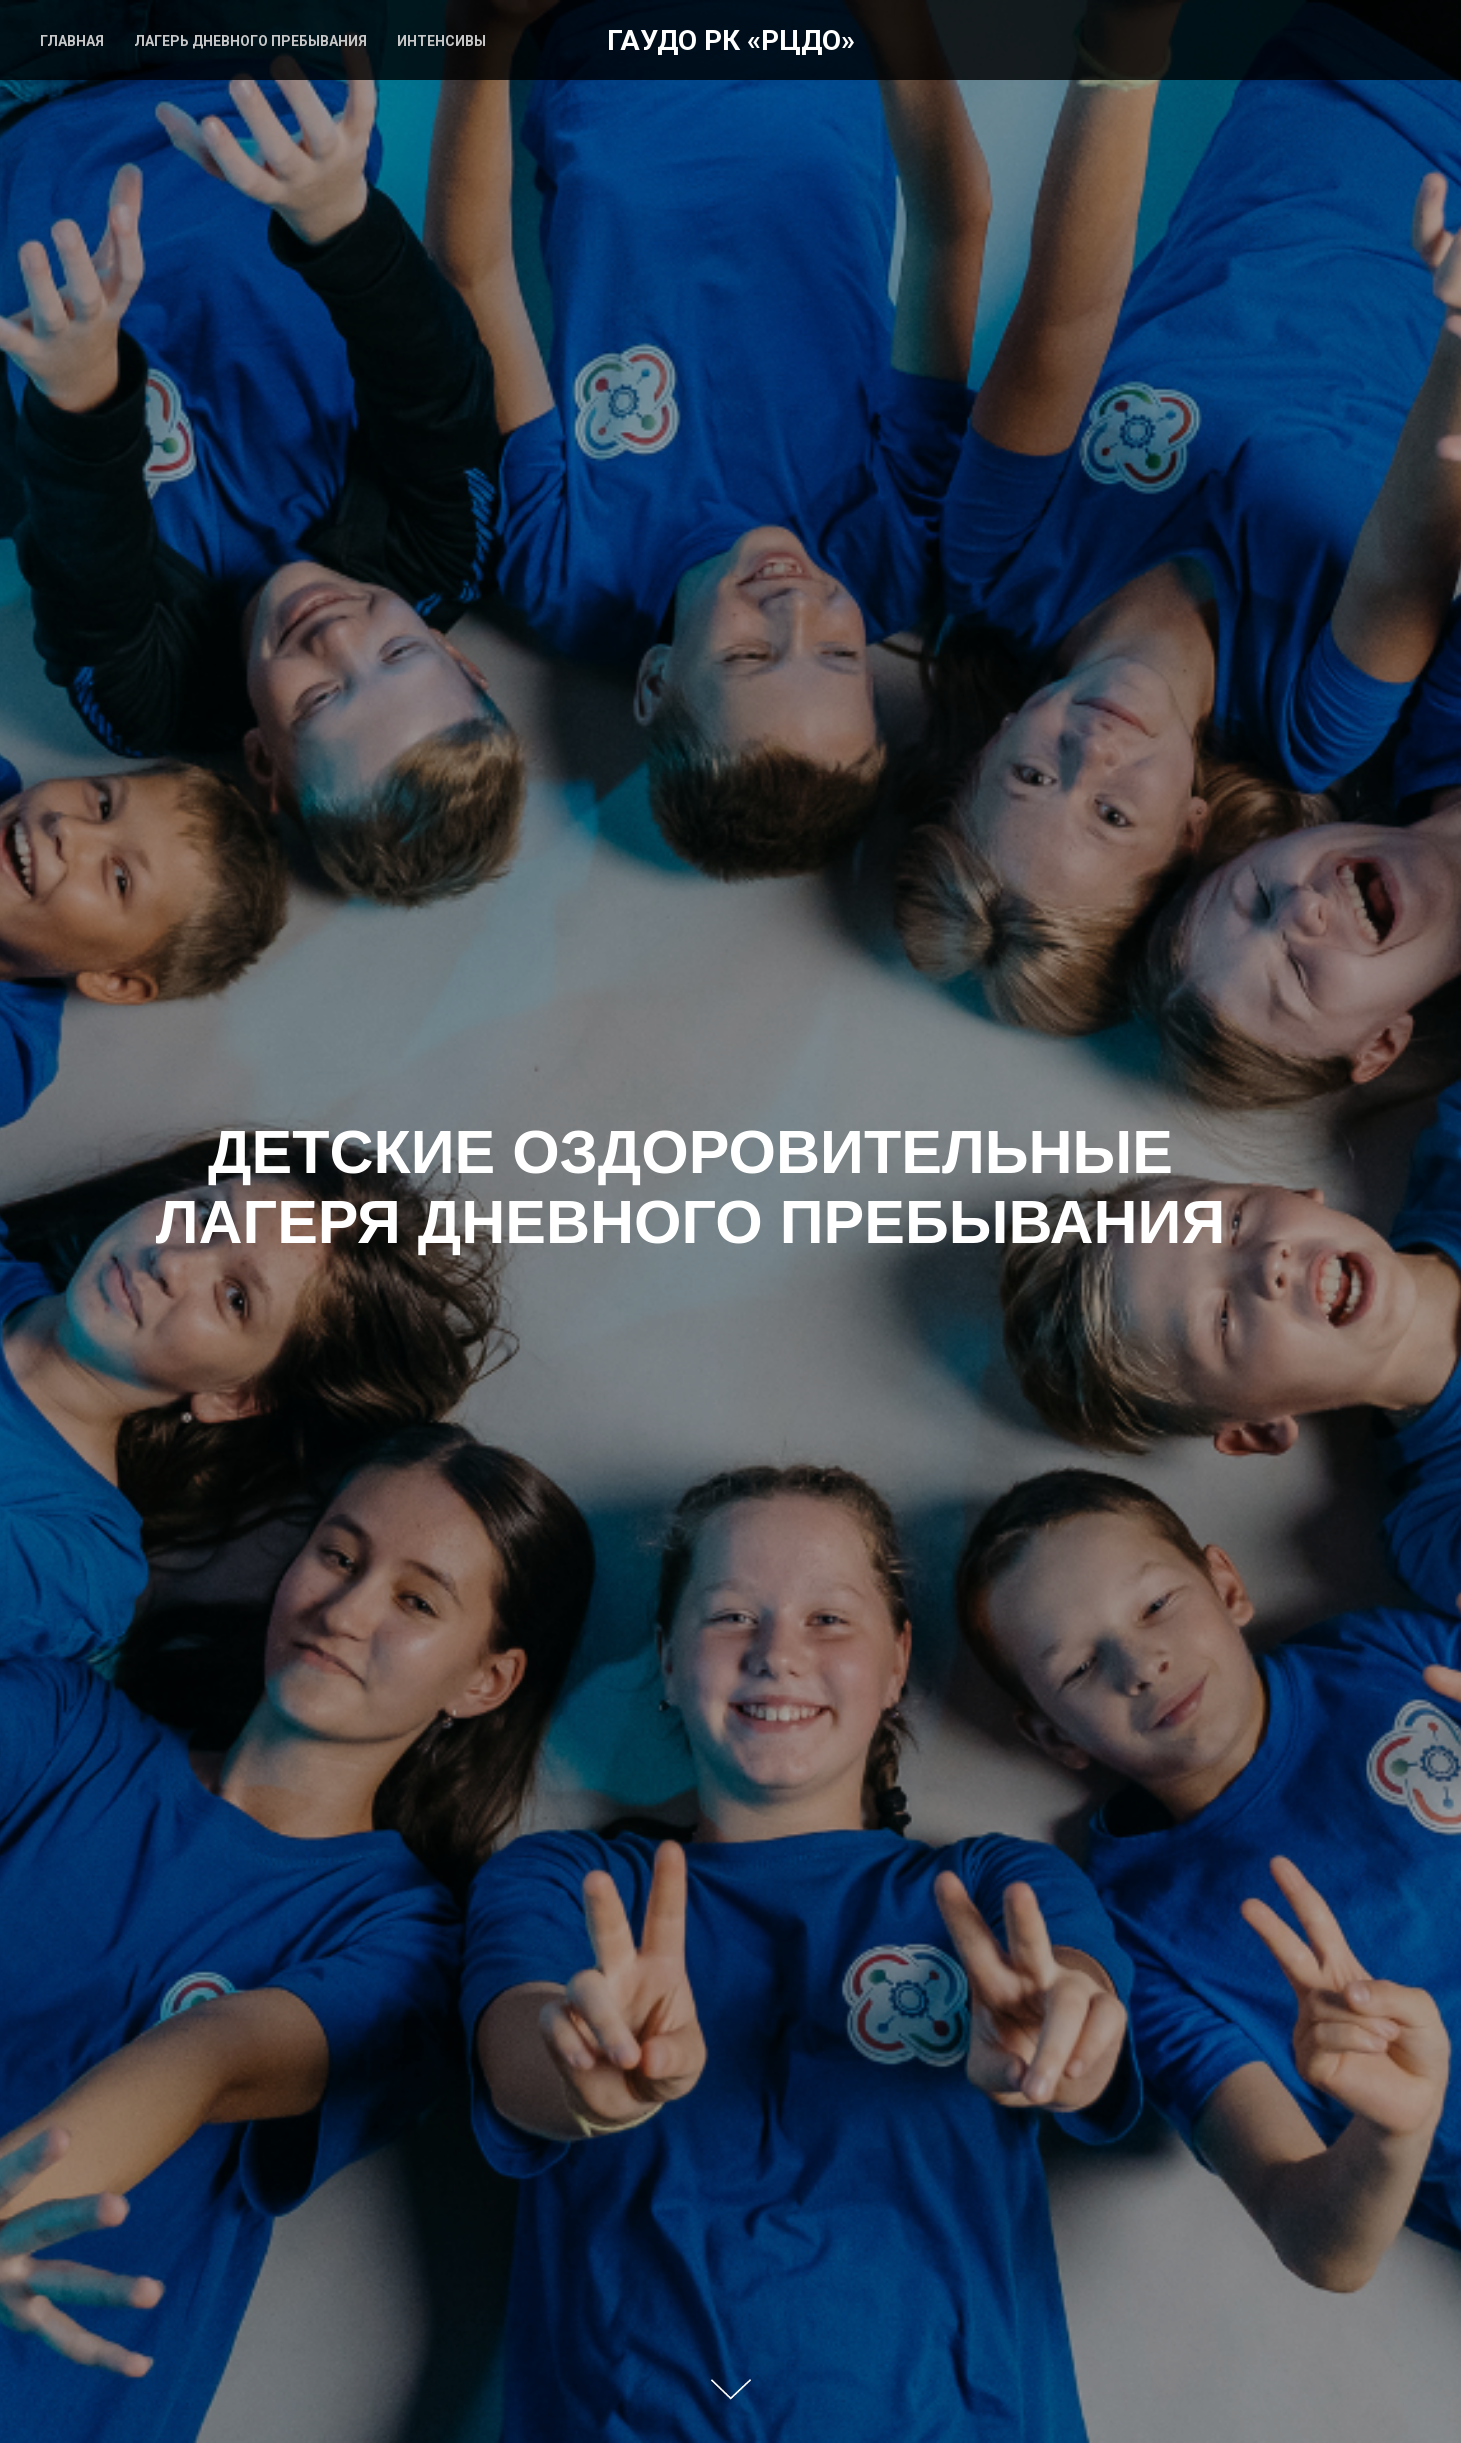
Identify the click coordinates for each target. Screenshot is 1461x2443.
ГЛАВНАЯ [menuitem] (72, 41)
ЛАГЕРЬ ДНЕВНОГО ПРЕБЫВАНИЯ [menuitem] (250, 41)
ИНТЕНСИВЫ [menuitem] (441, 41)
